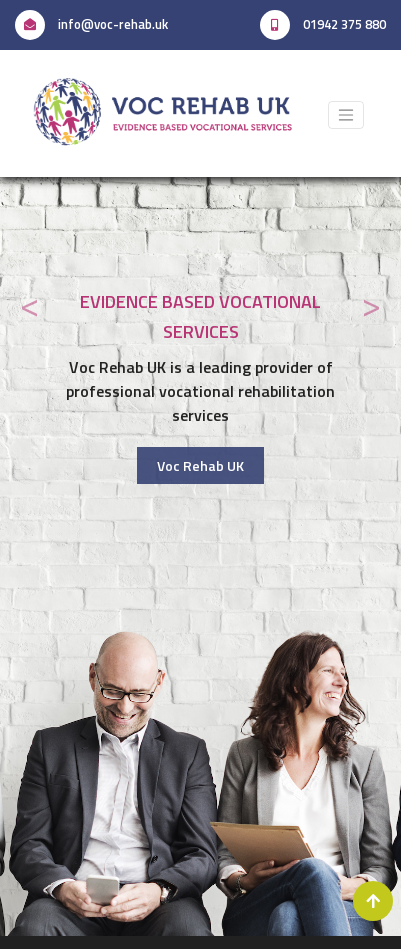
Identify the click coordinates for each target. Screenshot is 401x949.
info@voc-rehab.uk (91, 24)
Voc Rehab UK (200, 465)
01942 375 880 (323, 25)
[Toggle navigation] (346, 115)
